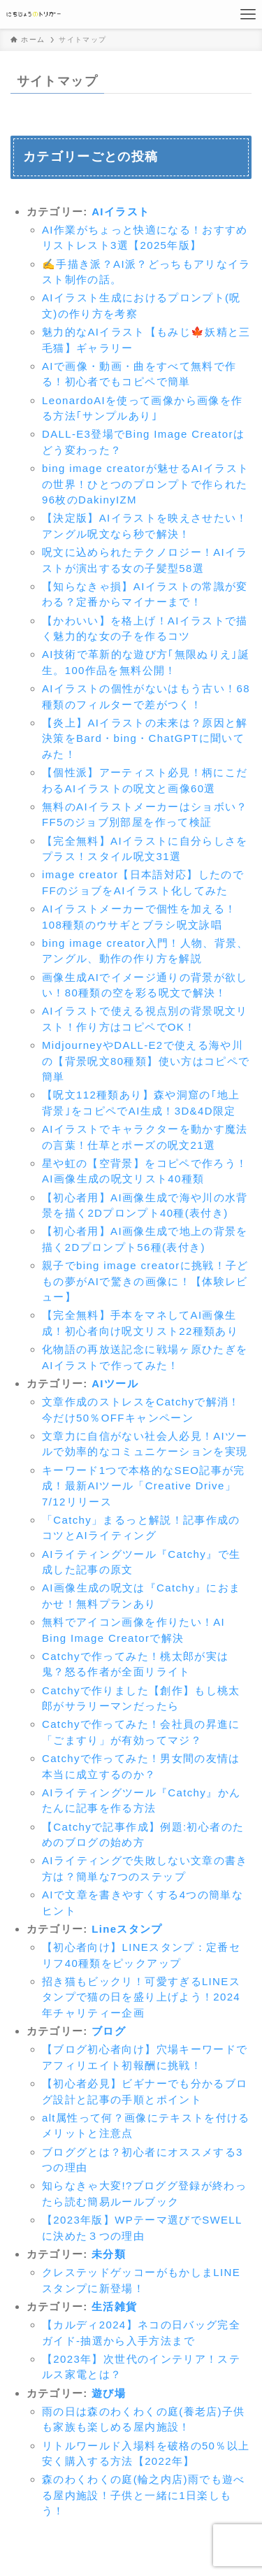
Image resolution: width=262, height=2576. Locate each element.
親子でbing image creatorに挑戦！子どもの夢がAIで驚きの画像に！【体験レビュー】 (145, 1281)
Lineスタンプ (127, 1929)
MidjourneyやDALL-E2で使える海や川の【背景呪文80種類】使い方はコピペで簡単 (145, 1060)
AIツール (115, 1383)
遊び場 (109, 2393)
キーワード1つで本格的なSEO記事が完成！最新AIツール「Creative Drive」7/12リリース (143, 1486)
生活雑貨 (114, 2306)
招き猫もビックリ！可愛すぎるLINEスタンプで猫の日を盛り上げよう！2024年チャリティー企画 (141, 1997)
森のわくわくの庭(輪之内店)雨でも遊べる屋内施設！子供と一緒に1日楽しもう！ (143, 2495)
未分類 (109, 2254)
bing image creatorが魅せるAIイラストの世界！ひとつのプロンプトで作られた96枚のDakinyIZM (145, 484)
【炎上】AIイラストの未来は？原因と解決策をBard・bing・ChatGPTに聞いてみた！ (145, 738)
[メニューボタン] (247, 14)
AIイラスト (121, 211)
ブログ (109, 2031)
